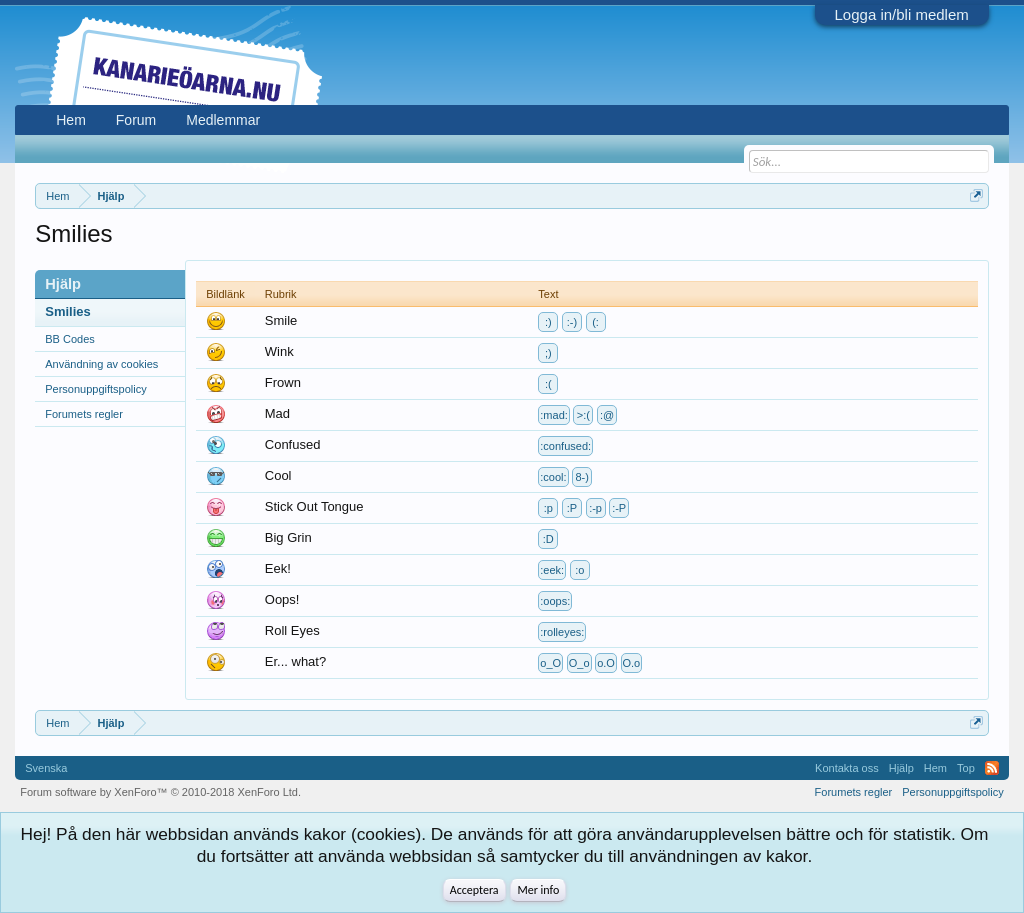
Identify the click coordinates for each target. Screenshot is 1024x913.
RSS (992, 768)
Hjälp (901, 768)
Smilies (68, 311)
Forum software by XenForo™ (160, 792)
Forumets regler (84, 414)
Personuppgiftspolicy (96, 389)
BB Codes (70, 339)
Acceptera (474, 890)
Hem (71, 120)
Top (966, 768)
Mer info (538, 890)
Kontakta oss (847, 768)
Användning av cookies (101, 364)
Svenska (46, 768)
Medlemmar (223, 120)
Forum (136, 120)
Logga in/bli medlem (902, 14)
